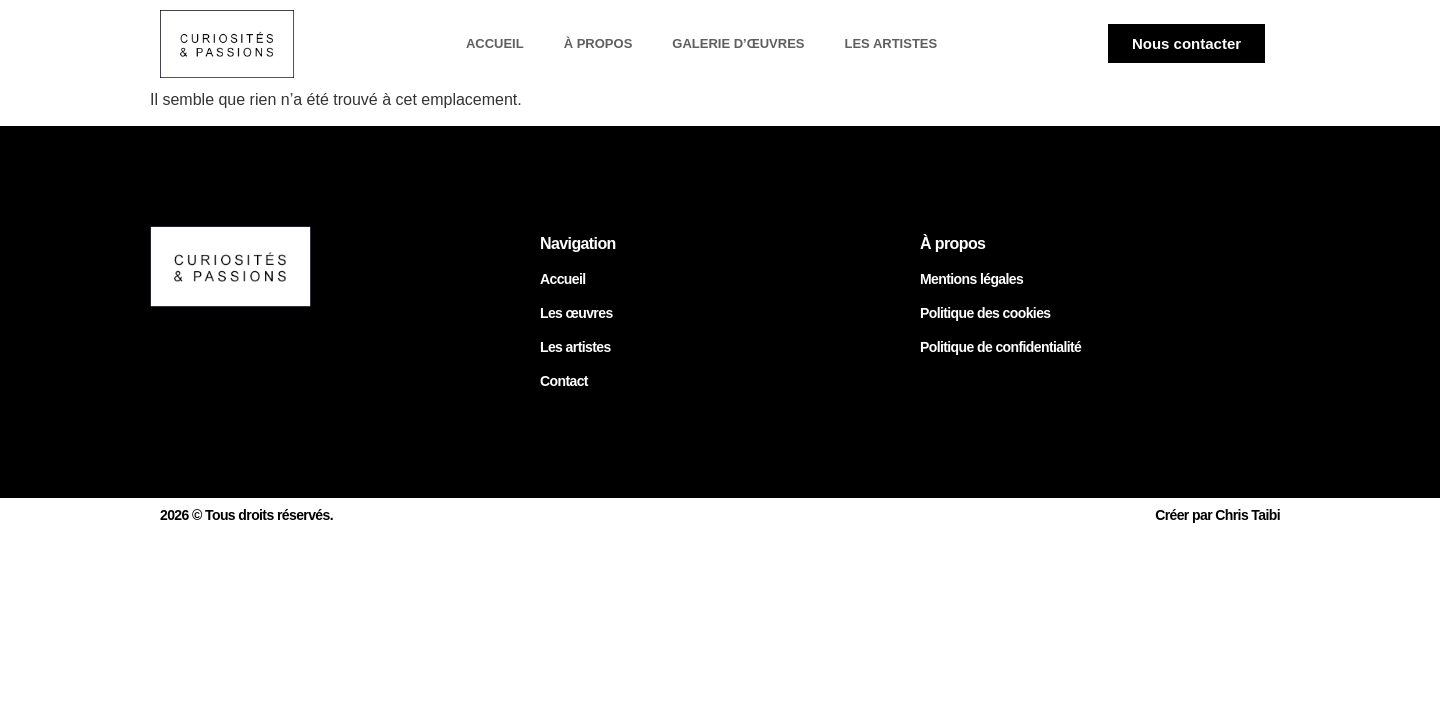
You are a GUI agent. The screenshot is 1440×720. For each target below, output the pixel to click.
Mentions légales (971, 279)
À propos (598, 43)
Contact (564, 381)
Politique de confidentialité (1000, 347)
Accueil (495, 43)
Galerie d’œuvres (738, 43)
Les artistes (890, 43)
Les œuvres (576, 313)
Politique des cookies (985, 313)
